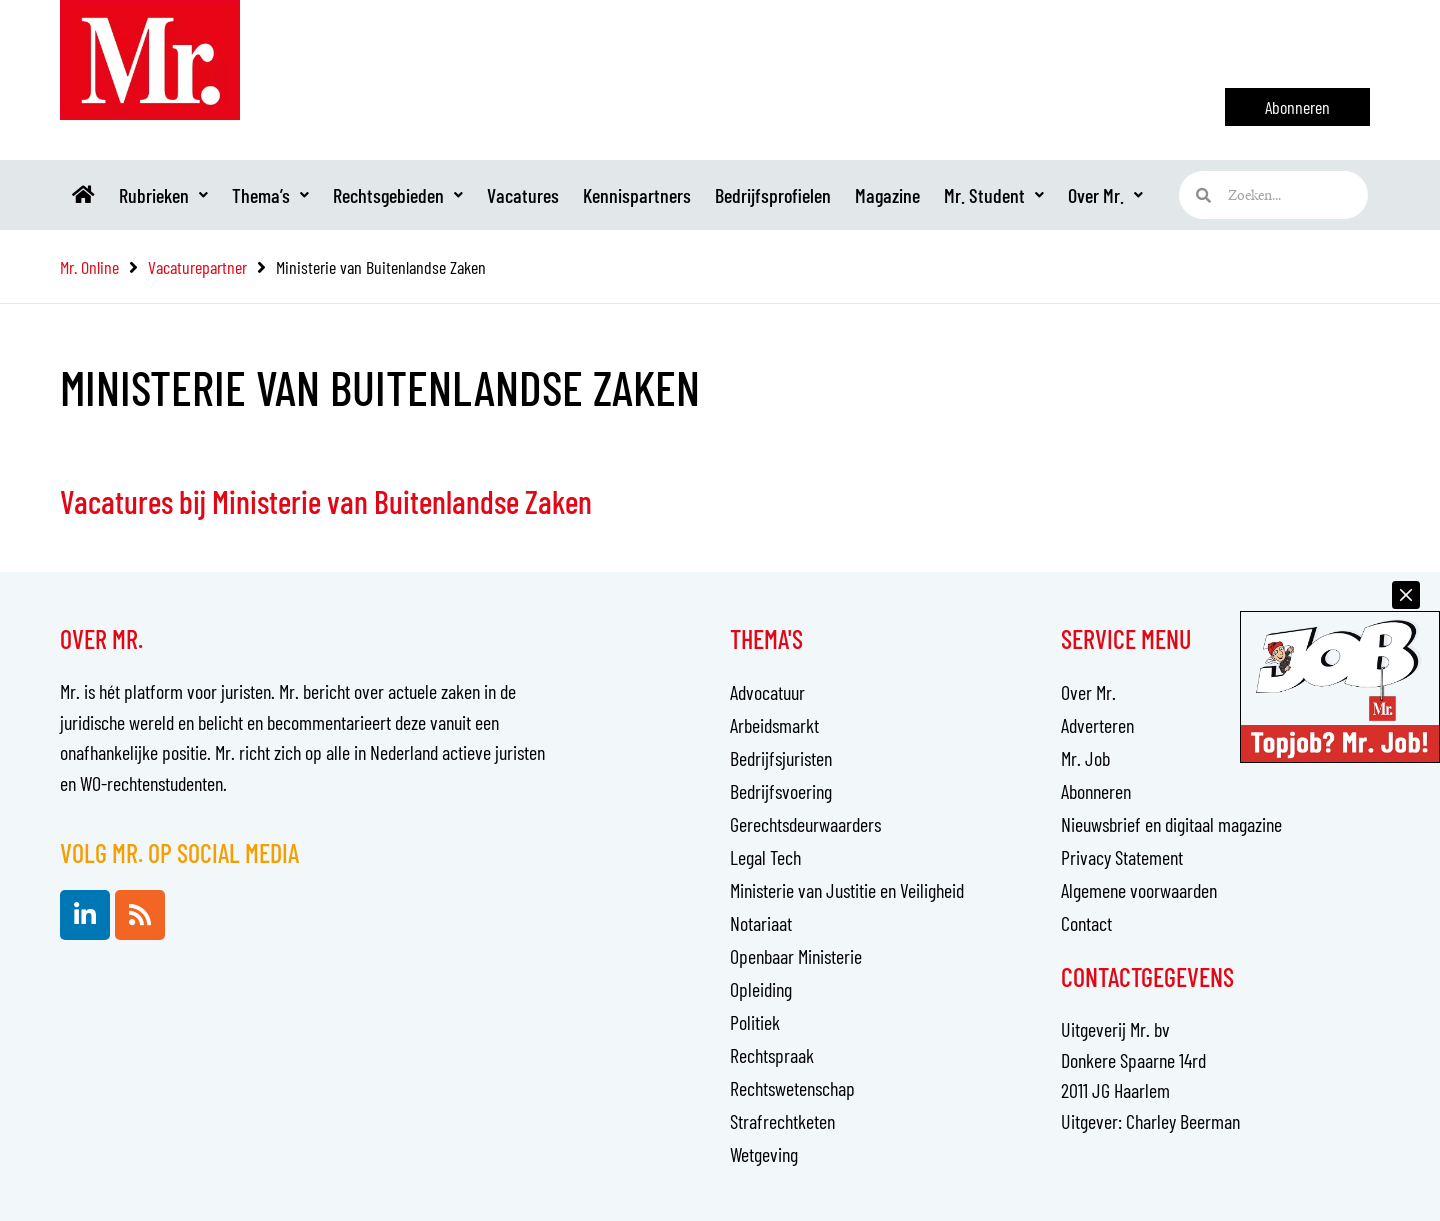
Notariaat (761, 923)
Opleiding (761, 989)
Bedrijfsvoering (781, 791)
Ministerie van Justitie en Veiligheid (847, 890)
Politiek (755, 1022)
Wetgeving (764, 1154)
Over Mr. (1105, 195)
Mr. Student (994, 195)
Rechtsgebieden (398, 195)
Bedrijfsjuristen (781, 758)
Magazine (887, 195)
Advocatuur (767, 692)
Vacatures (523, 195)
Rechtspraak (772, 1055)
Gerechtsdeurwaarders (805, 824)
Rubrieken (163, 195)
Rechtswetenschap (792, 1088)
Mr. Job (1085, 758)
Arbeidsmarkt (774, 725)
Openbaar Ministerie (796, 956)
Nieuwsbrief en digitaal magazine (1171, 824)
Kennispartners (637, 195)
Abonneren (1096, 791)
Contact (1086, 923)
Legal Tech (765, 857)
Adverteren (1097, 725)
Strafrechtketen (782, 1121)
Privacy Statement (1122, 857)
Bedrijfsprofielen (773, 195)
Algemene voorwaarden (1139, 890)
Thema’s (270, 195)
